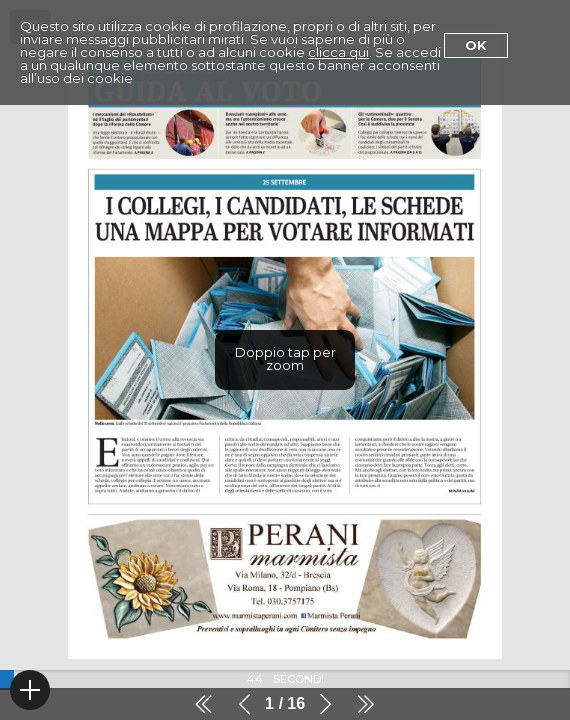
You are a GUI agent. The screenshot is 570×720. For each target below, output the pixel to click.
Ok (476, 45)
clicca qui (338, 52)
